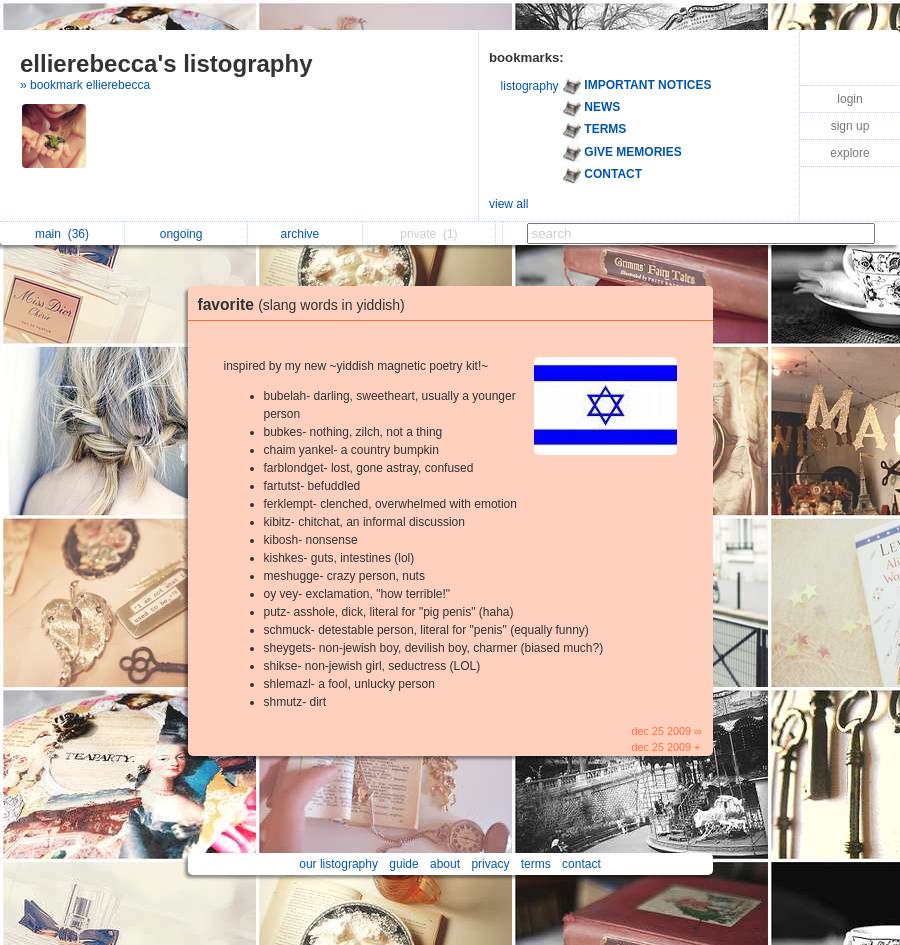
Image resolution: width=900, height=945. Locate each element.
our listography (338, 864)
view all (508, 204)
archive (305, 234)
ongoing (186, 234)
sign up (850, 126)
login (849, 99)
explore (849, 153)
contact (581, 864)
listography (530, 86)
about (445, 864)
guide (403, 864)
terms (536, 864)
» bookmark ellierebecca (85, 85)
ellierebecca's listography (166, 63)
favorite (306, 304)
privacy (490, 864)
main (62, 234)
